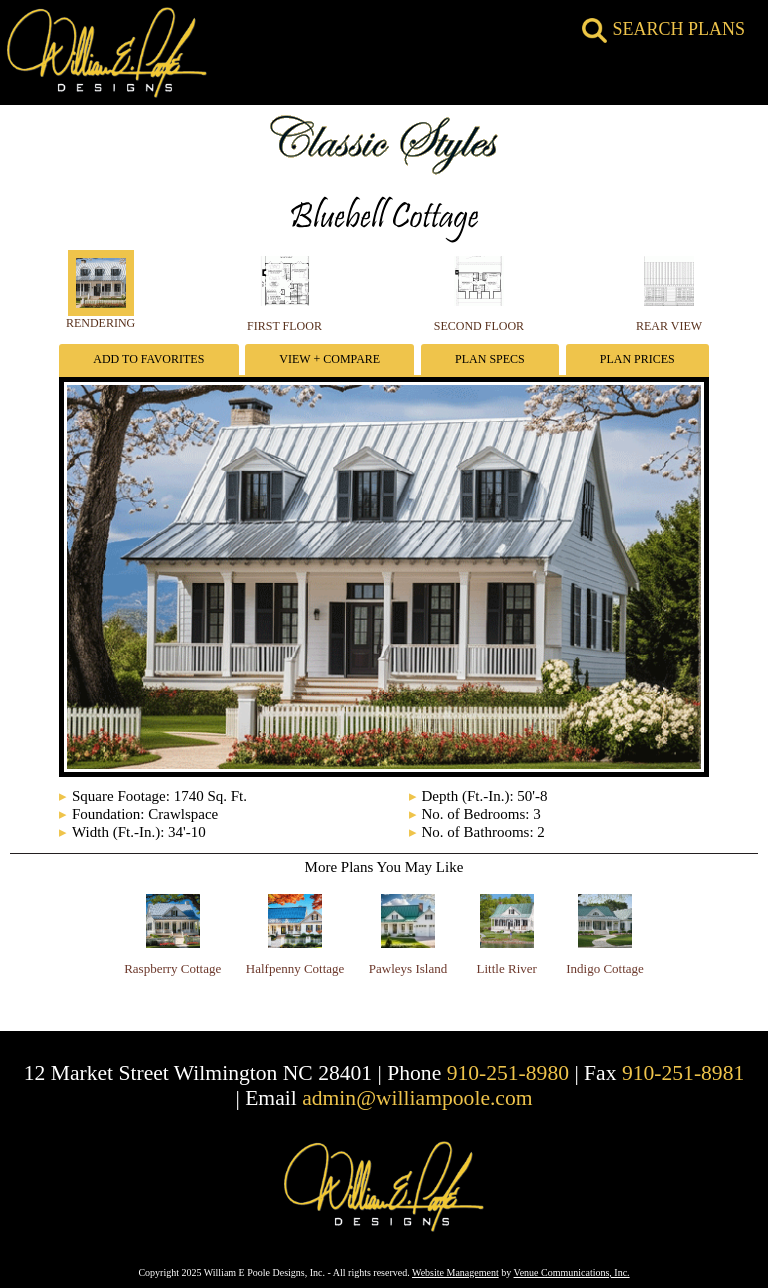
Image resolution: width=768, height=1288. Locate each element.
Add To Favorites (148, 359)
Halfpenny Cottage (295, 968)
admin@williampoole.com (417, 1098)
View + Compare (329, 359)
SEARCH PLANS (663, 29)
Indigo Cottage (605, 968)
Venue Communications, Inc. (572, 1272)
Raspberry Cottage (172, 968)
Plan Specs (490, 359)
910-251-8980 (508, 1073)
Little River (507, 968)
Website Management (455, 1272)
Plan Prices (637, 359)
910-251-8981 (683, 1073)
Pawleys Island (408, 968)
